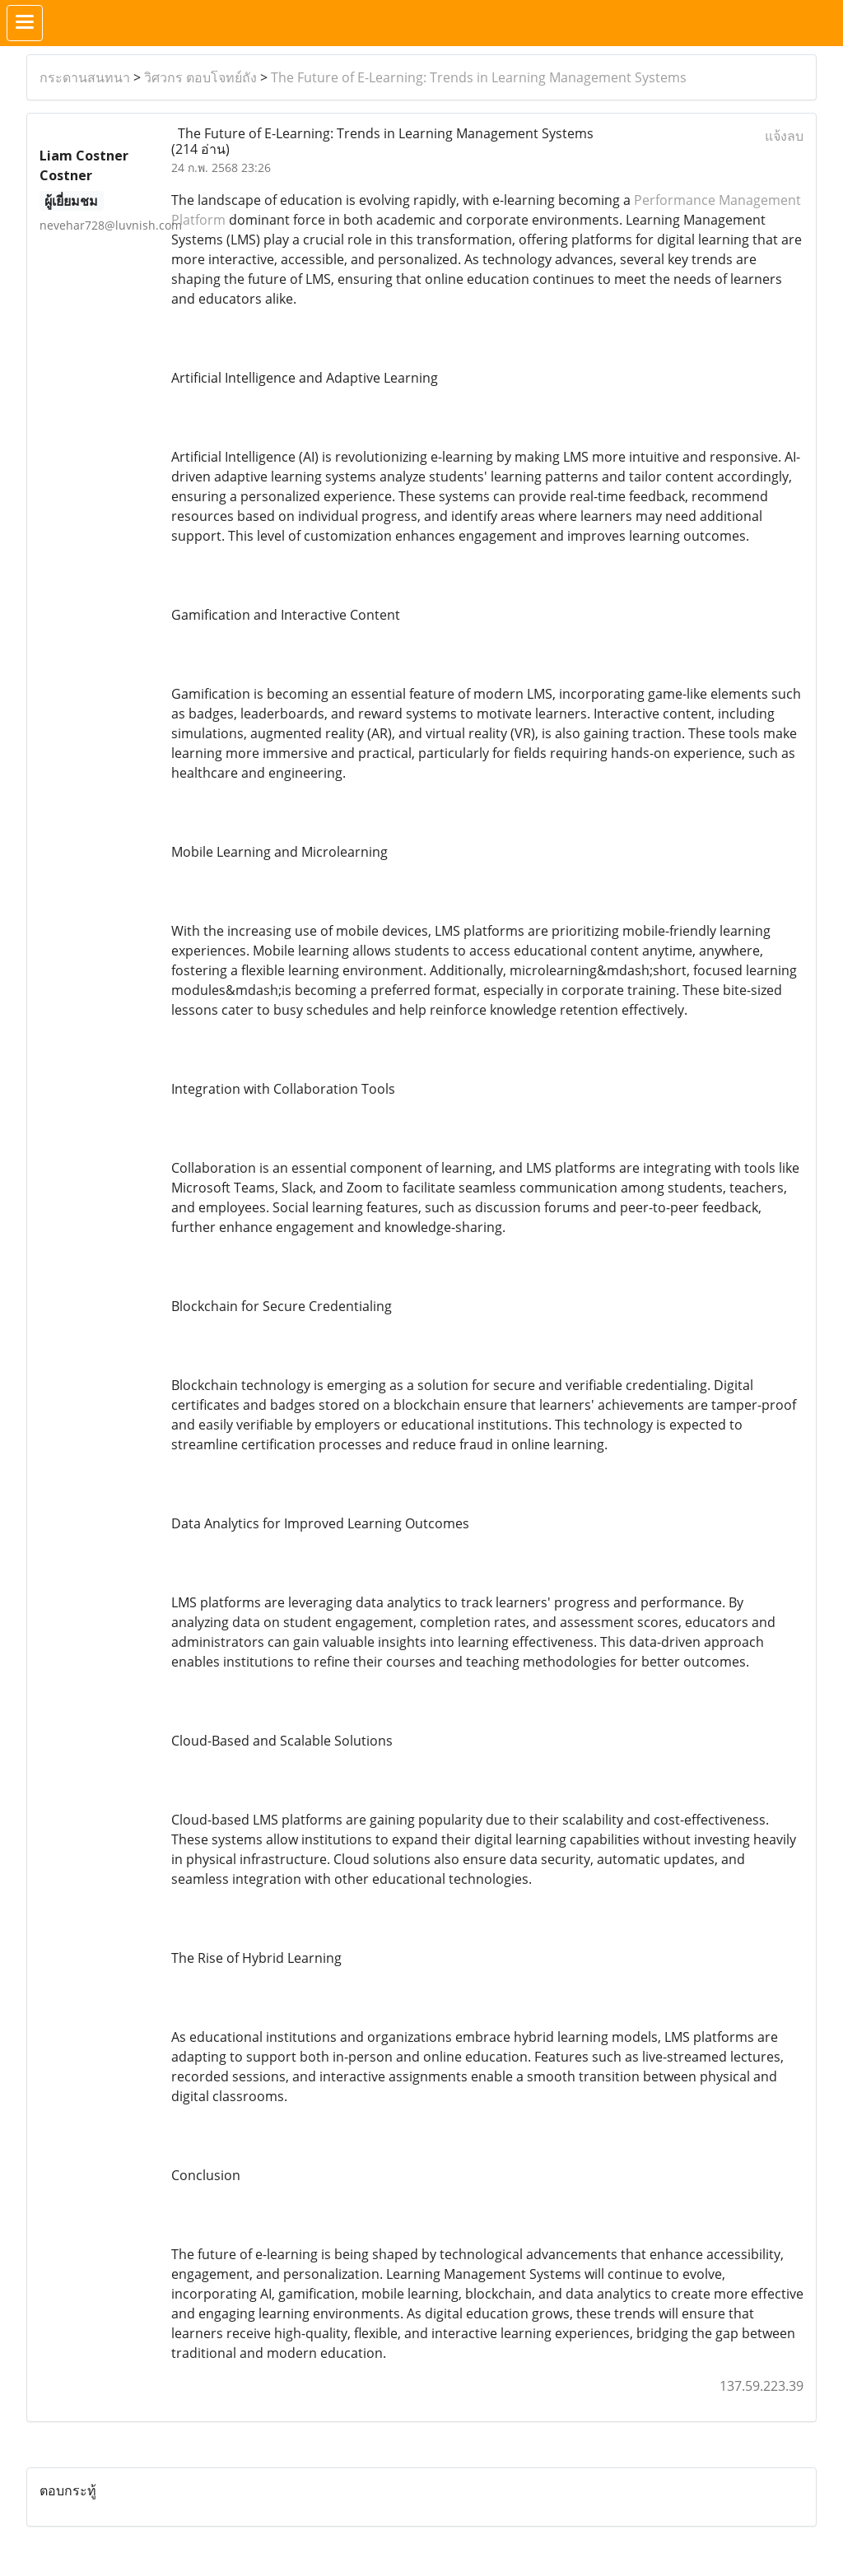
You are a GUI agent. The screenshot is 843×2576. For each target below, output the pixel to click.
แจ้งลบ (784, 136)
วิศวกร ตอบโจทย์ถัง (200, 77)
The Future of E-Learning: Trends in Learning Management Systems (479, 77)
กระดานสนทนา (85, 77)
